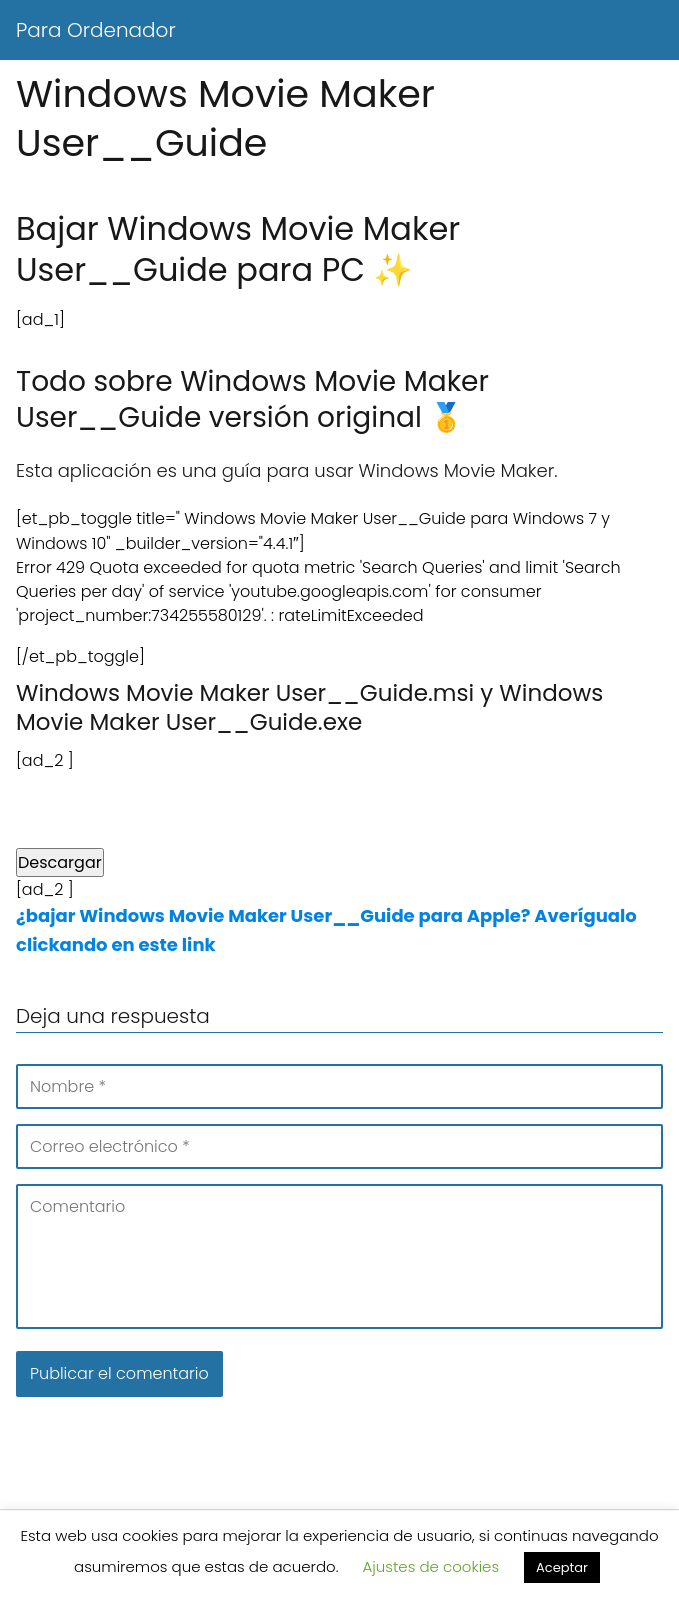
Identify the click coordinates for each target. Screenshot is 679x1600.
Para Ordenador (96, 30)
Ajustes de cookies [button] (431, 1566)
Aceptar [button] (562, 1567)
